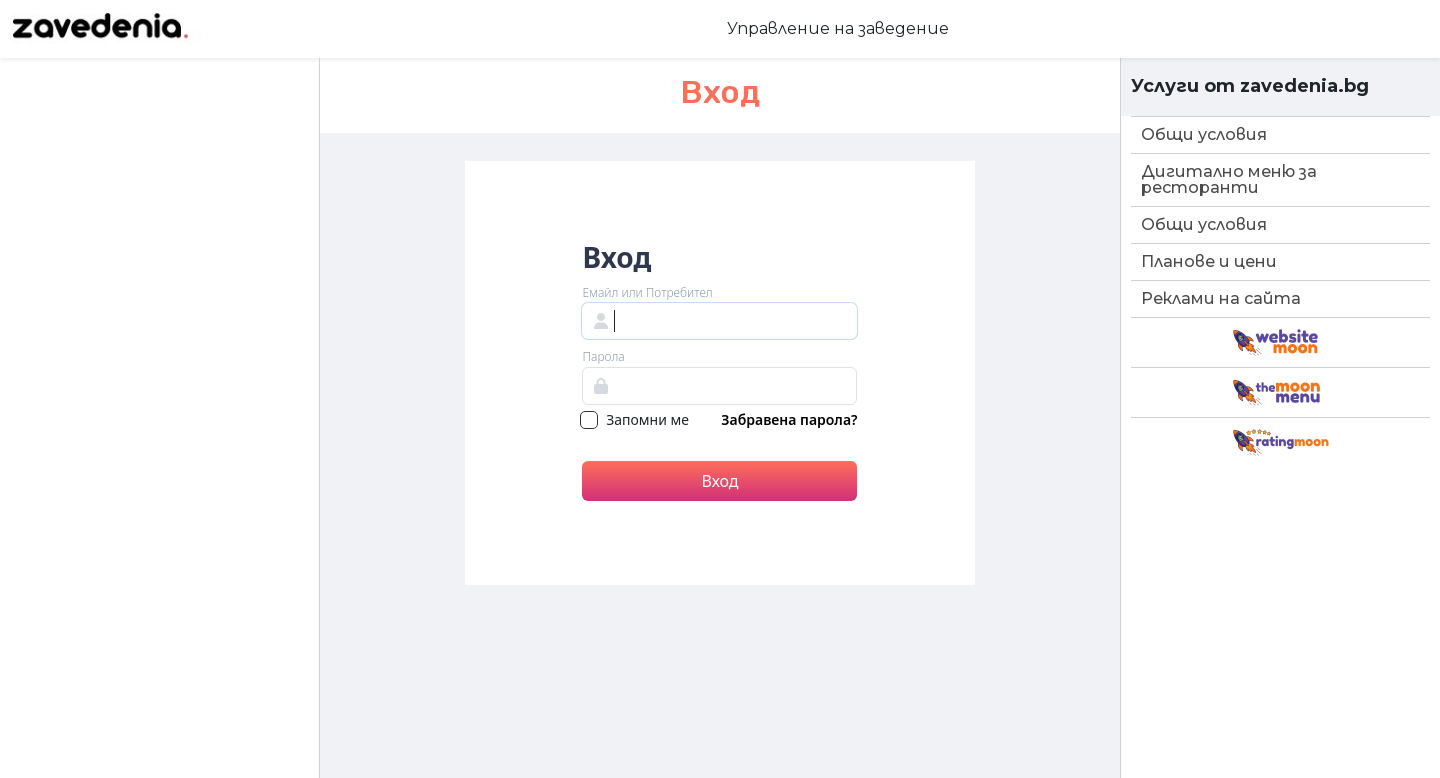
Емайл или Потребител (647, 293)
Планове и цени (1209, 261)
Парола (603, 357)
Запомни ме (635, 421)
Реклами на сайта (1221, 298)
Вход (719, 481)
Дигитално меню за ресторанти (1229, 179)
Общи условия (1204, 134)
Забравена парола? (789, 421)
